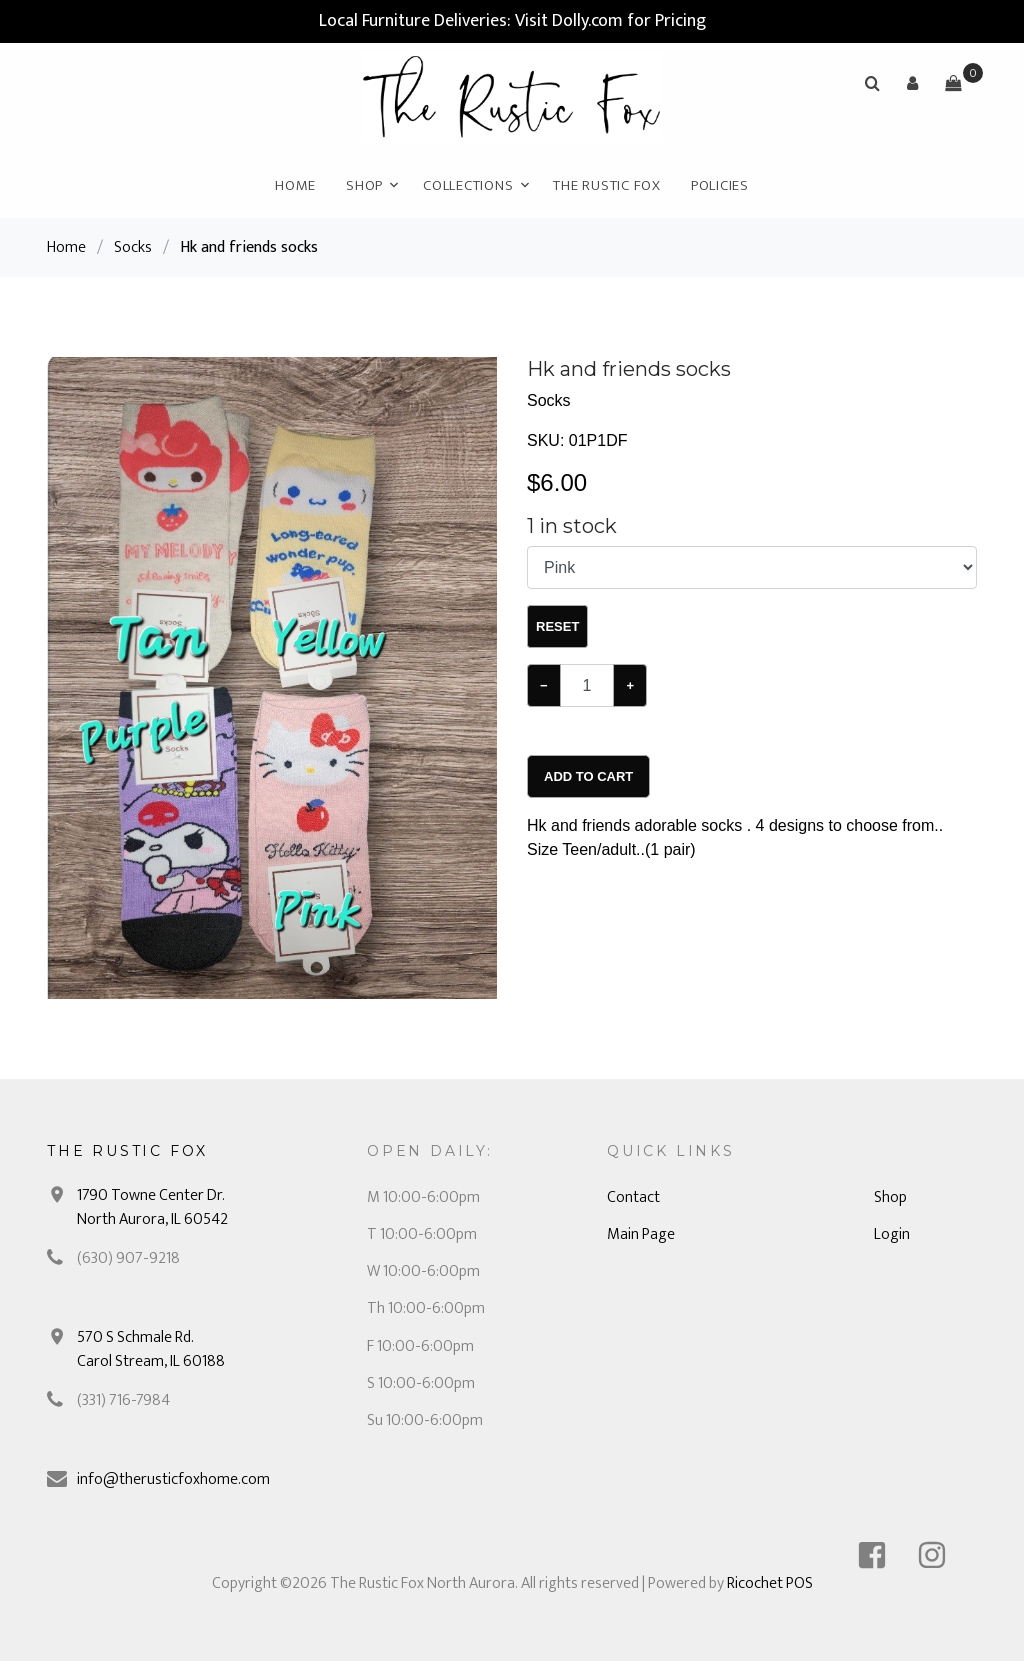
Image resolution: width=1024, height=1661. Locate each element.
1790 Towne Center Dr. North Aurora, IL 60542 (152, 1207)
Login (892, 1234)
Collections (468, 185)
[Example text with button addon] (587, 685)
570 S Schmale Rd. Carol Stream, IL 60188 (151, 1349)
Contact (633, 1197)
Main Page (641, 1234)
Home (295, 185)
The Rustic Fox (607, 185)
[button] (913, 83)
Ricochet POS (770, 1583)
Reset (557, 626)
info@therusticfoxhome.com (173, 1479)
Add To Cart (588, 776)
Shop (364, 185)
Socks (133, 247)
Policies (720, 185)
